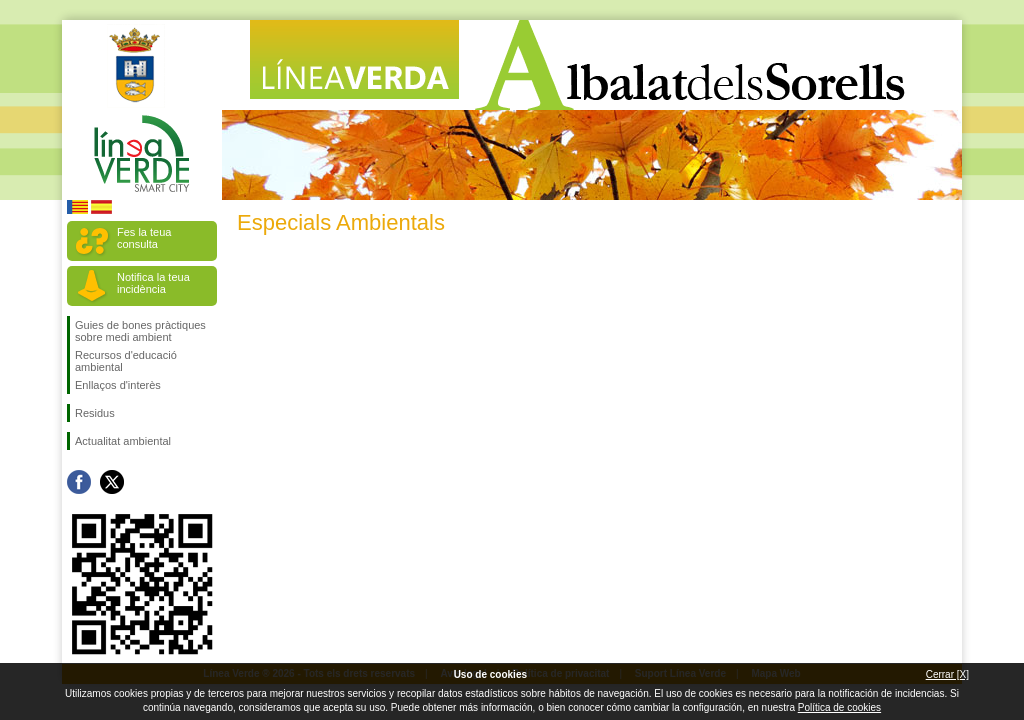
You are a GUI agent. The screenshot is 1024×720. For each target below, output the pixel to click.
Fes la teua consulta (144, 238)
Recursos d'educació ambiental (126, 361)
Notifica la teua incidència (153, 283)
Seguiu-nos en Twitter (112, 482)
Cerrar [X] (947, 674)
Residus (95, 413)
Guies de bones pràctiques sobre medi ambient (140, 331)
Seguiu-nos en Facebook (79, 482)
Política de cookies (839, 707)
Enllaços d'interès (118, 385)
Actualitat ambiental (123, 441)
